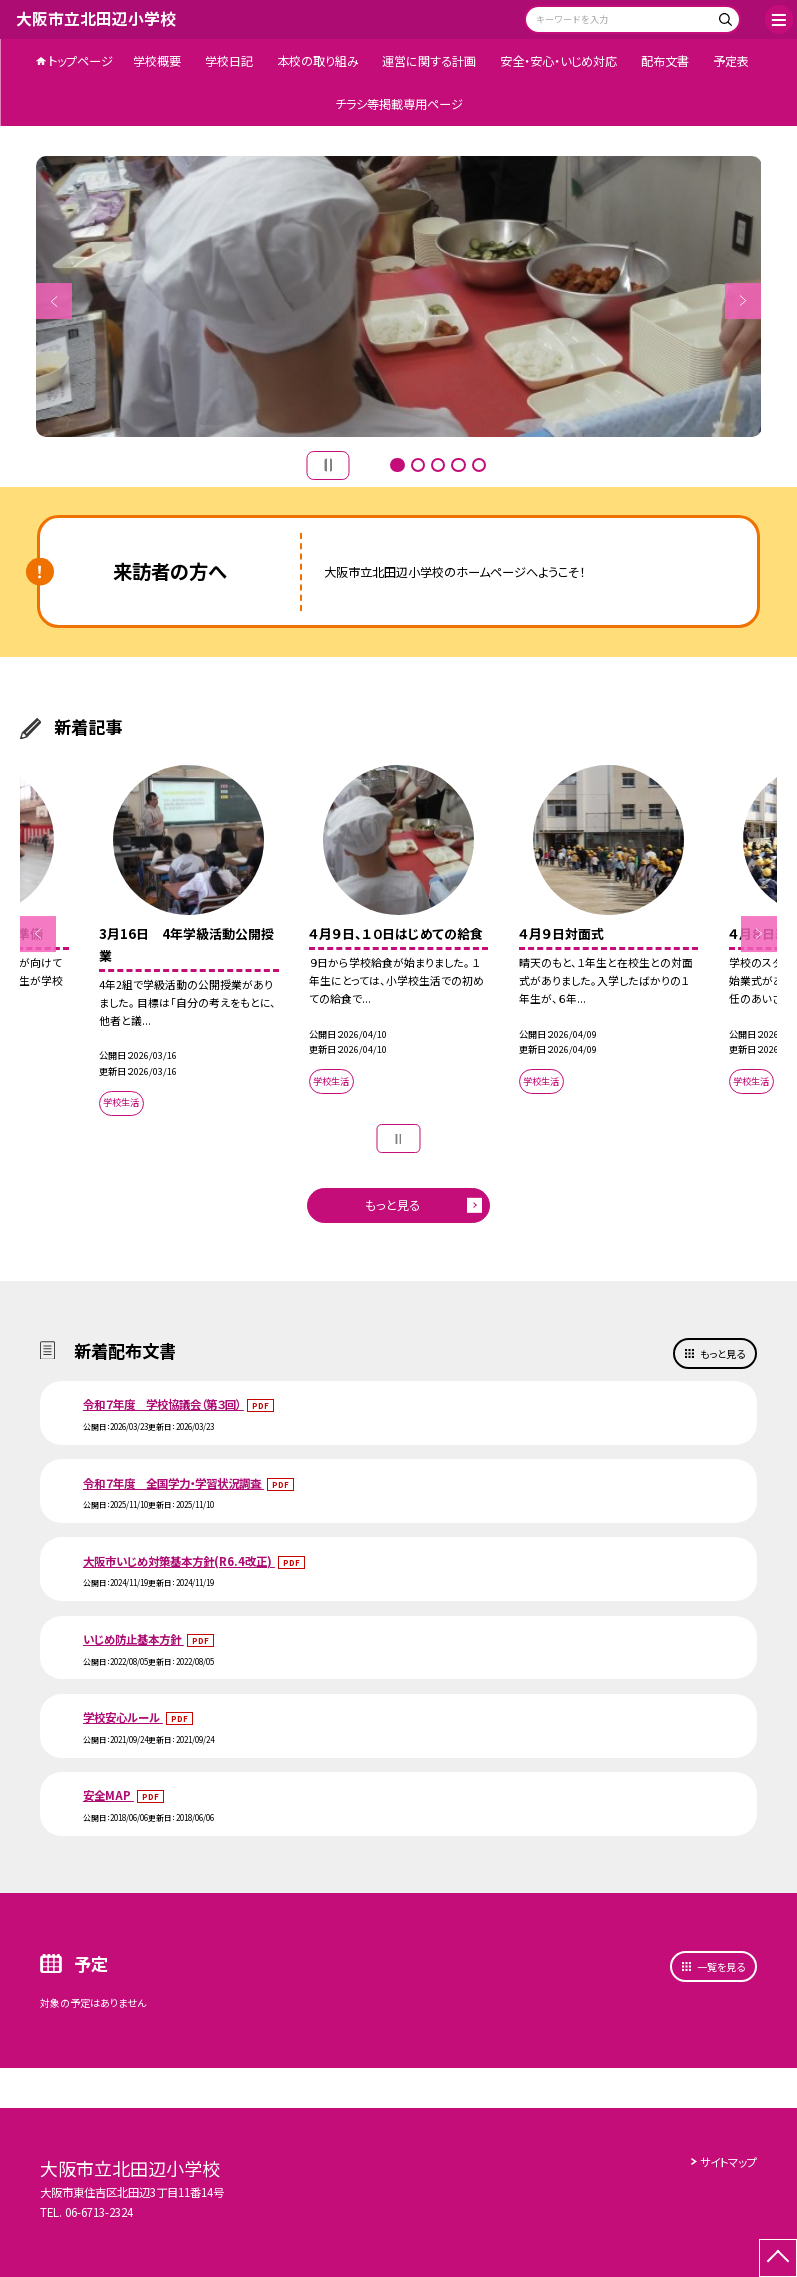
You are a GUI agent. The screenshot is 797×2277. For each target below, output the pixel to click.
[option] (399, 296)
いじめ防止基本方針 (133, 1639)
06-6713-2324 (99, 2212)
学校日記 (229, 61)
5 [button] (479, 465)
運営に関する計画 (429, 61)
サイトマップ (728, 2162)
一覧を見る (721, 1966)
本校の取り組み (318, 61)
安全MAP (108, 1795)
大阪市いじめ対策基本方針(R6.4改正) (179, 1561)
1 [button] (397, 465)
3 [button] (438, 465)
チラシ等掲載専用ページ (399, 104)
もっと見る (392, 1205)
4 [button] (458, 465)
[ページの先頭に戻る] (778, 2258)
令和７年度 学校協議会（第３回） (163, 1404)
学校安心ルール (123, 1717)
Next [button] (743, 301)
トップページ (80, 61)
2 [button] (418, 465)
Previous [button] (54, 301)
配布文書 (665, 61)
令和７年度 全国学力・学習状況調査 (173, 1483)
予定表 (731, 61)
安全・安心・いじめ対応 (558, 61)
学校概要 (157, 61)
